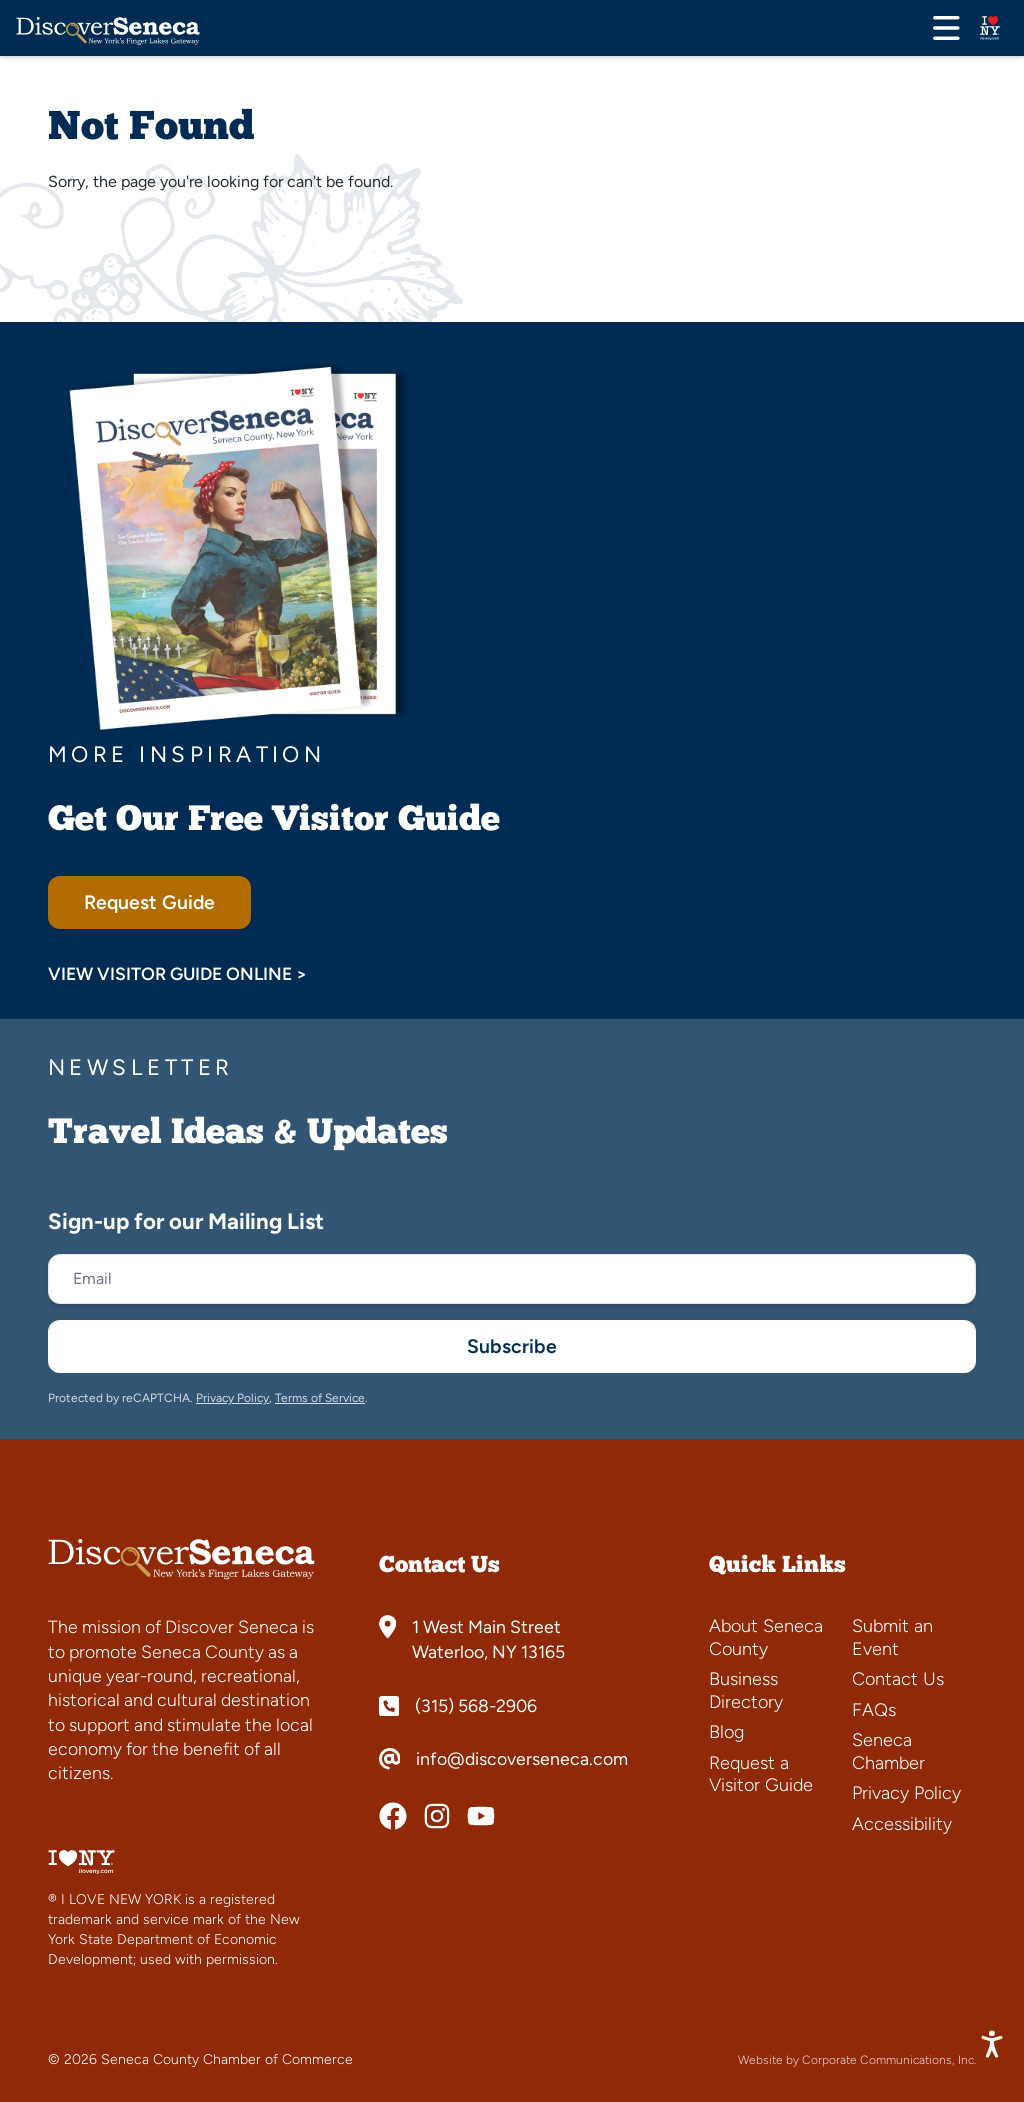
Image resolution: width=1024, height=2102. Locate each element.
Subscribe (512, 1346)
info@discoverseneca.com (522, 1759)
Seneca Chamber (888, 1751)
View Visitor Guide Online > (177, 973)
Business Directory (746, 1690)
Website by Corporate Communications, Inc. (857, 2060)
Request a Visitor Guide (761, 1774)
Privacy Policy (232, 1398)
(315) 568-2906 (476, 1706)
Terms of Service (320, 1398)
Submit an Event (892, 1637)
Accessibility (902, 1824)
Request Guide (149, 902)
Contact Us (898, 1679)
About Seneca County (766, 1637)
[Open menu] (946, 28)
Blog (726, 1732)
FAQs (874, 1710)
